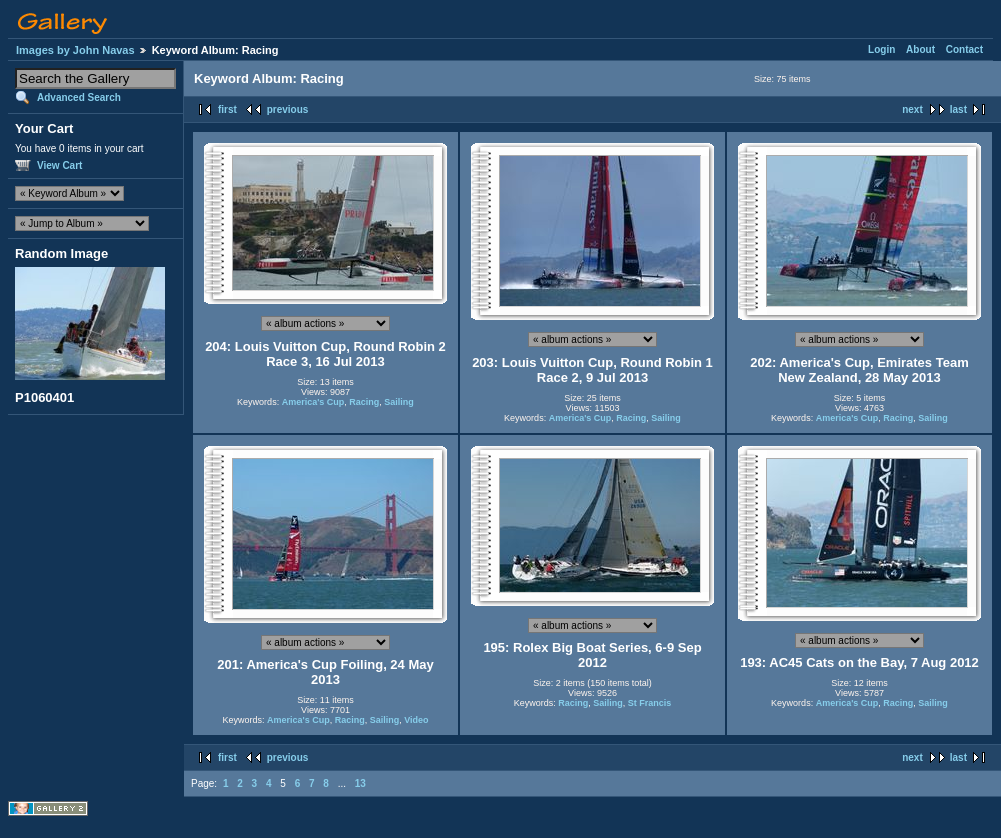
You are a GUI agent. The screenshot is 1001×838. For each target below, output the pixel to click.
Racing (364, 402)
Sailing (399, 402)
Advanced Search (79, 97)
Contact (964, 49)
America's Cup (313, 402)
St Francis (650, 703)
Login (881, 49)
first (227, 109)
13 (360, 783)
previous (288, 109)
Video (416, 720)
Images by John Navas (75, 50)
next (912, 109)
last (958, 109)
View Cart (59, 165)
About (920, 49)
